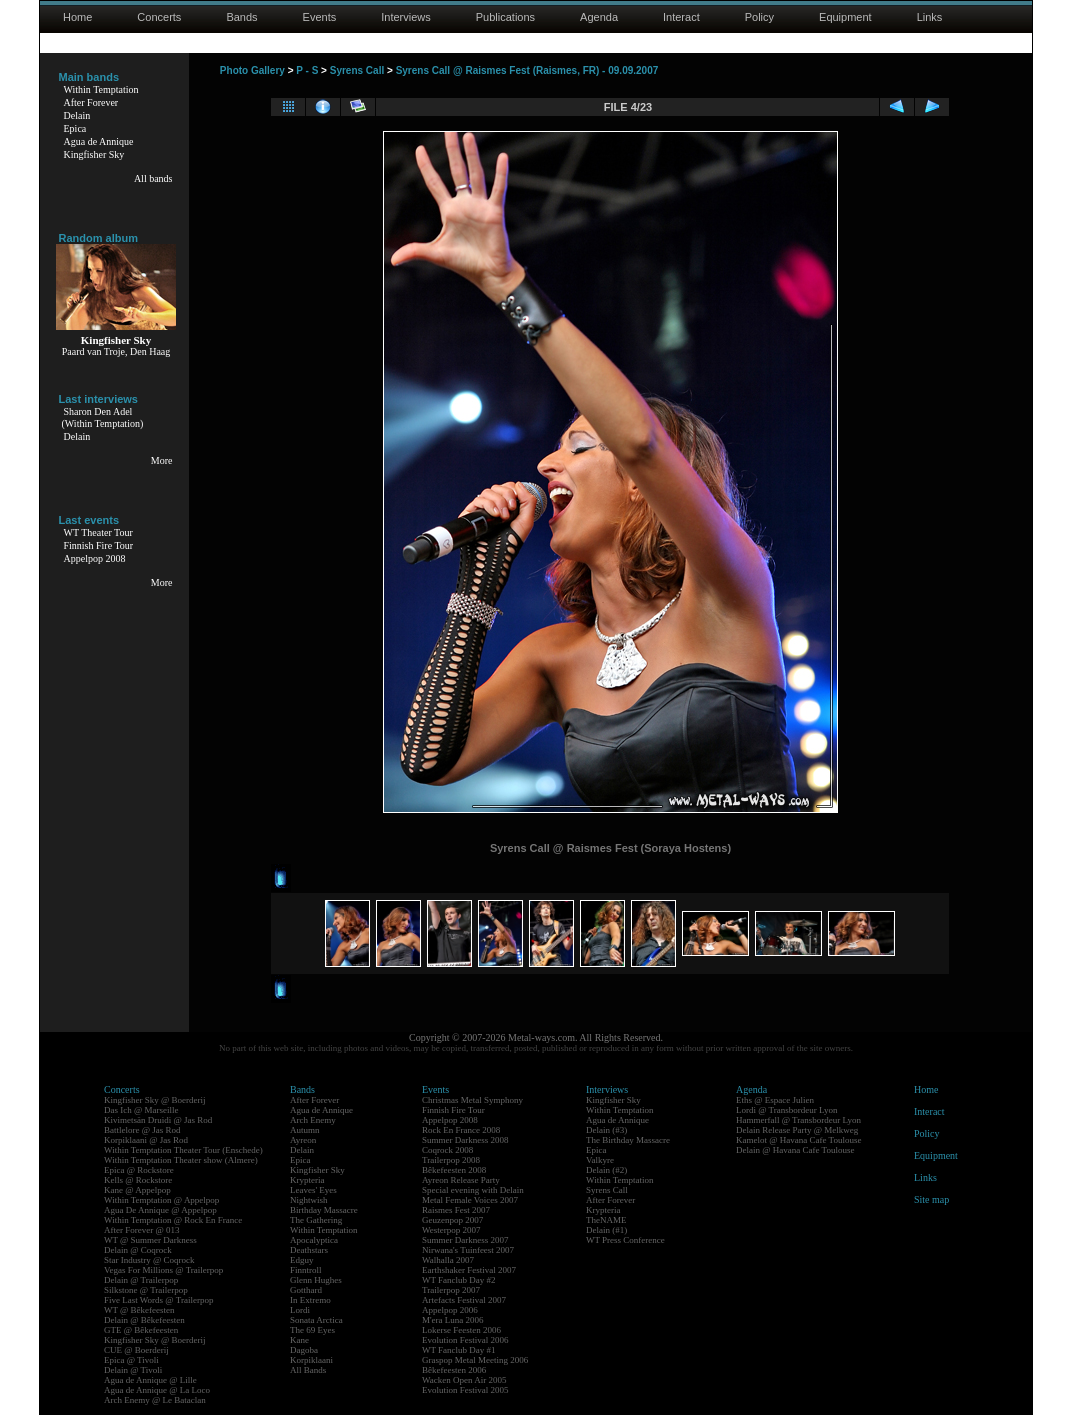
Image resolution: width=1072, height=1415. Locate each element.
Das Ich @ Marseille (141, 1110)
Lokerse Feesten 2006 (461, 1330)
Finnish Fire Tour (99, 545)
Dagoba (304, 1350)
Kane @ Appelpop (137, 1190)
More (162, 460)
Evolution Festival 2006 (465, 1340)
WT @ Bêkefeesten (139, 1310)
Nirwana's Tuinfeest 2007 (468, 1250)
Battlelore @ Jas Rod (142, 1130)
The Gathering (316, 1220)
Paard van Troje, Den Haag (116, 351)
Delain (77, 115)
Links (930, 17)
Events (320, 17)
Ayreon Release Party (461, 1180)
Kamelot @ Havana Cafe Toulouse (798, 1140)
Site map (931, 1199)
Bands (241, 17)
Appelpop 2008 (95, 558)
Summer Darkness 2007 (465, 1240)
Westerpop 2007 (451, 1230)
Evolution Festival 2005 (465, 1390)
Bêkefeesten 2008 (454, 1170)
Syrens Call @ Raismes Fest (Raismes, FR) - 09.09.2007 (527, 70)
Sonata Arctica (316, 1320)
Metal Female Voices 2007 (470, 1200)
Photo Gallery (252, 70)
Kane (299, 1340)
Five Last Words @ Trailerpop (158, 1300)
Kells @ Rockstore (138, 1180)
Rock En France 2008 (461, 1130)
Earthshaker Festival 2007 (469, 1270)
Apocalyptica (314, 1240)
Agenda (599, 17)
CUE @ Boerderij (136, 1350)
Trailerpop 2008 (451, 1160)
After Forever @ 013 (142, 1230)
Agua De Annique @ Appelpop (160, 1210)
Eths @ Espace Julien (775, 1100)
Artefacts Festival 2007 (464, 1300)
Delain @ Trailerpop (141, 1280)
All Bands (308, 1370)
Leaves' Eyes (313, 1190)
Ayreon (303, 1140)
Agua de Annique (99, 141)
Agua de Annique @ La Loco (157, 1390)
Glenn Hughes (316, 1280)
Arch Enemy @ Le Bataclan (155, 1400)
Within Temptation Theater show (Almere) (181, 1160)
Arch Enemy (313, 1120)
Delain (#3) (606, 1130)
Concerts (159, 17)
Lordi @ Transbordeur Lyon (787, 1110)
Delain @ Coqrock (138, 1250)
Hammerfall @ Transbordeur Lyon (798, 1120)
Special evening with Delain (473, 1190)
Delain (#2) (606, 1170)
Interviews (406, 17)
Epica (75, 128)
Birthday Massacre (324, 1210)
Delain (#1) (606, 1230)
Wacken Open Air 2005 (464, 1380)
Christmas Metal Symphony (472, 1100)
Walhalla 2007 (448, 1260)
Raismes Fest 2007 (456, 1210)
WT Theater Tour (98, 532)
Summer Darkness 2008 (465, 1140)
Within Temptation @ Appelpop (161, 1200)
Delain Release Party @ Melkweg (797, 1130)
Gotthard (306, 1290)
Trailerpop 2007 (451, 1290)
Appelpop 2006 (450, 1310)
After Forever (91, 102)
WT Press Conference (625, 1240)
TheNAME (606, 1220)
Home (77, 17)
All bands (153, 178)
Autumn (305, 1130)
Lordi (300, 1310)
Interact (681, 17)
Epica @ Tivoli (131, 1360)
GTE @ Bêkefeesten (141, 1330)
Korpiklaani (311, 1360)
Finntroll (306, 1270)
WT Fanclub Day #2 (459, 1280)
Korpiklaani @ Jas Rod (146, 1140)
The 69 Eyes (312, 1330)
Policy (759, 17)
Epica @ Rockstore (139, 1170)
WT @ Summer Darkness (150, 1240)
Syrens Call (357, 70)
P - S (307, 70)
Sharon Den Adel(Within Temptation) (103, 417)
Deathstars (309, 1250)
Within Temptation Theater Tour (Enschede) (183, 1150)
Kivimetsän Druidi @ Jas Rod (158, 1120)
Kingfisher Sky (94, 154)
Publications (505, 17)
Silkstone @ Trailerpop (146, 1290)
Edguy (302, 1260)
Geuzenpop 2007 (452, 1220)
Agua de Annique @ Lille (150, 1380)
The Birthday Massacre (628, 1140)
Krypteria (307, 1180)
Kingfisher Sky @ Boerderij (155, 1100)
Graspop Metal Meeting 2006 (475, 1360)
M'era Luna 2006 (453, 1320)
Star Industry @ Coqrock (149, 1260)
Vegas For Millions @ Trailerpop (163, 1270)
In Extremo (310, 1300)
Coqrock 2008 (447, 1150)
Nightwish (309, 1200)
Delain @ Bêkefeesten (144, 1320)
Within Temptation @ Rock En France (173, 1220)
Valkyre (600, 1160)
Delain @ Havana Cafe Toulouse (795, 1150)
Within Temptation (101, 89)
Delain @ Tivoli (133, 1370)
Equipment (845, 17)
